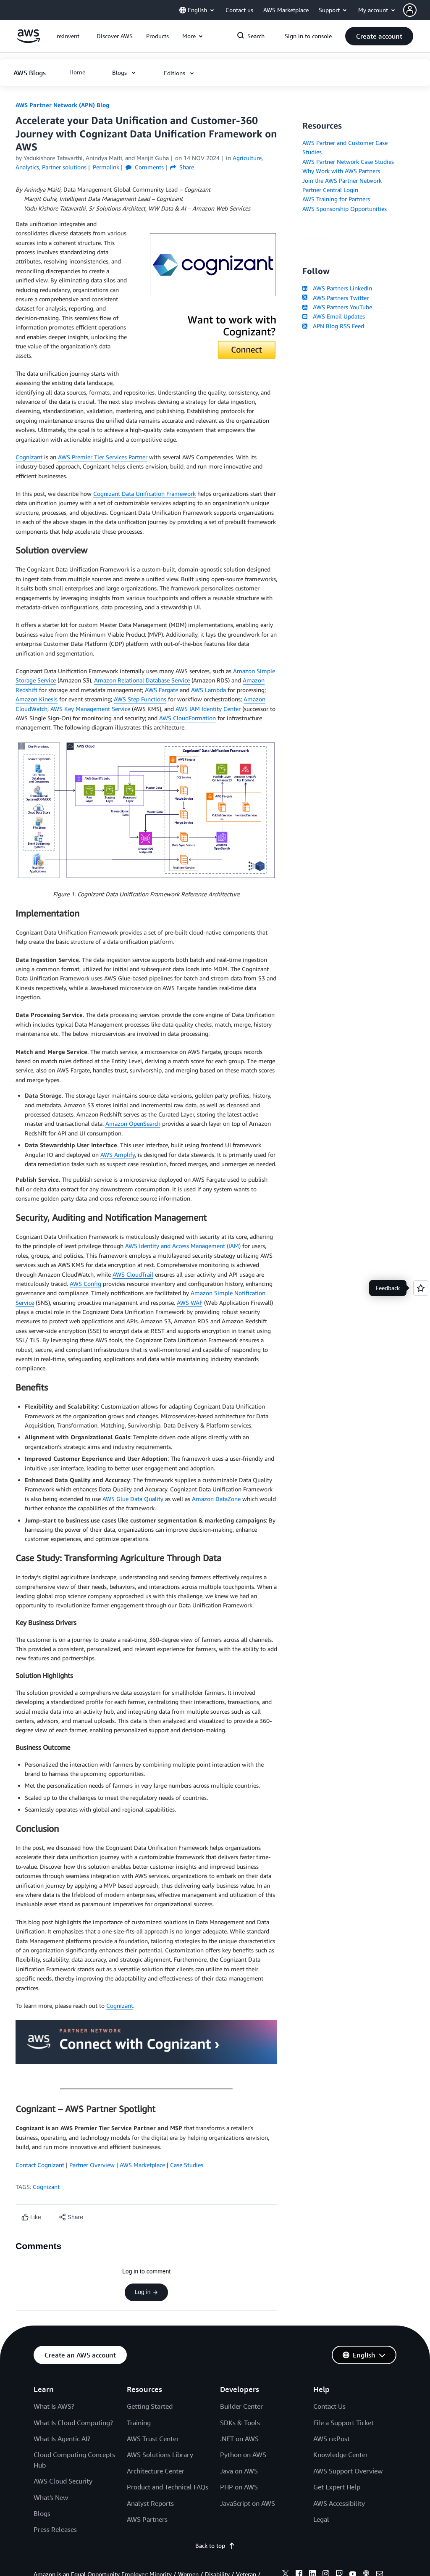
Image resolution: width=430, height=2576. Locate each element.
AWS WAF (189, 1302)
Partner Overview (92, 2164)
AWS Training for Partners (336, 199)
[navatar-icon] (410, 10)
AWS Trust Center (153, 2438)
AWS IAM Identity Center (208, 708)
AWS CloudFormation (187, 718)
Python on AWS (243, 2454)
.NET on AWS (239, 2438)
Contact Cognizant (40, 2164)
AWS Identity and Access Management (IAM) (183, 1245)
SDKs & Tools (240, 2422)
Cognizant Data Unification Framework (144, 493)
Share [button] (182, 167)
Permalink (106, 167)
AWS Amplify (117, 1154)
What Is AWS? (54, 2406)
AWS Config (85, 1283)
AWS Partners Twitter (335, 297)
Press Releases (55, 2529)
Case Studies (186, 2164)
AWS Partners (147, 2519)
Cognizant (29, 457)
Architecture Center (155, 2471)
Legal (321, 2519)
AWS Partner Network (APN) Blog (62, 104)
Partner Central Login (330, 189)
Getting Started (150, 2406)
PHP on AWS (239, 2487)
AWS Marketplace (142, 2164)
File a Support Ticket (343, 2422)
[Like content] (31, 2217)
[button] (416, 10)
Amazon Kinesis (37, 699)
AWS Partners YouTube (337, 307)
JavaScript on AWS (247, 2503)
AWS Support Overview (348, 2471)
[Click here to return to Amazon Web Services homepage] (28, 40)
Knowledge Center (340, 2454)
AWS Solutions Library (160, 2454)
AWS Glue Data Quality (132, 1498)
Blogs (42, 2513)
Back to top (215, 2545)
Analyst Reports (150, 2503)
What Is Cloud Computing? (73, 2422)
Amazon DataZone (216, 1498)
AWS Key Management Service (90, 708)
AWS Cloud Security (63, 2481)
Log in (146, 2292)
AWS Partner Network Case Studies (348, 161)
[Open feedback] (420, 1288)
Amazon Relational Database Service (142, 680)
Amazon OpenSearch (132, 1123)
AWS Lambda (208, 689)
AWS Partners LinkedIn (337, 288)
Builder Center (241, 2406)
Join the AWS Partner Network (342, 180)
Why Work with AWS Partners (341, 170)
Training (139, 2422)
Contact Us (329, 2406)
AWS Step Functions (140, 699)
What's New (51, 2497)
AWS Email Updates (333, 316)
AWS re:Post (331, 2438)
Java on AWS (239, 2471)
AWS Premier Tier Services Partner (102, 457)
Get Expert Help (336, 2487)
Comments (145, 167)
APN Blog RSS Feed (333, 325)
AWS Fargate (161, 689)
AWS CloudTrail (133, 1274)
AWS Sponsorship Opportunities (344, 208)
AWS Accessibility (339, 2503)
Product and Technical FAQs (167, 2487)
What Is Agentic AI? (62, 2438)
